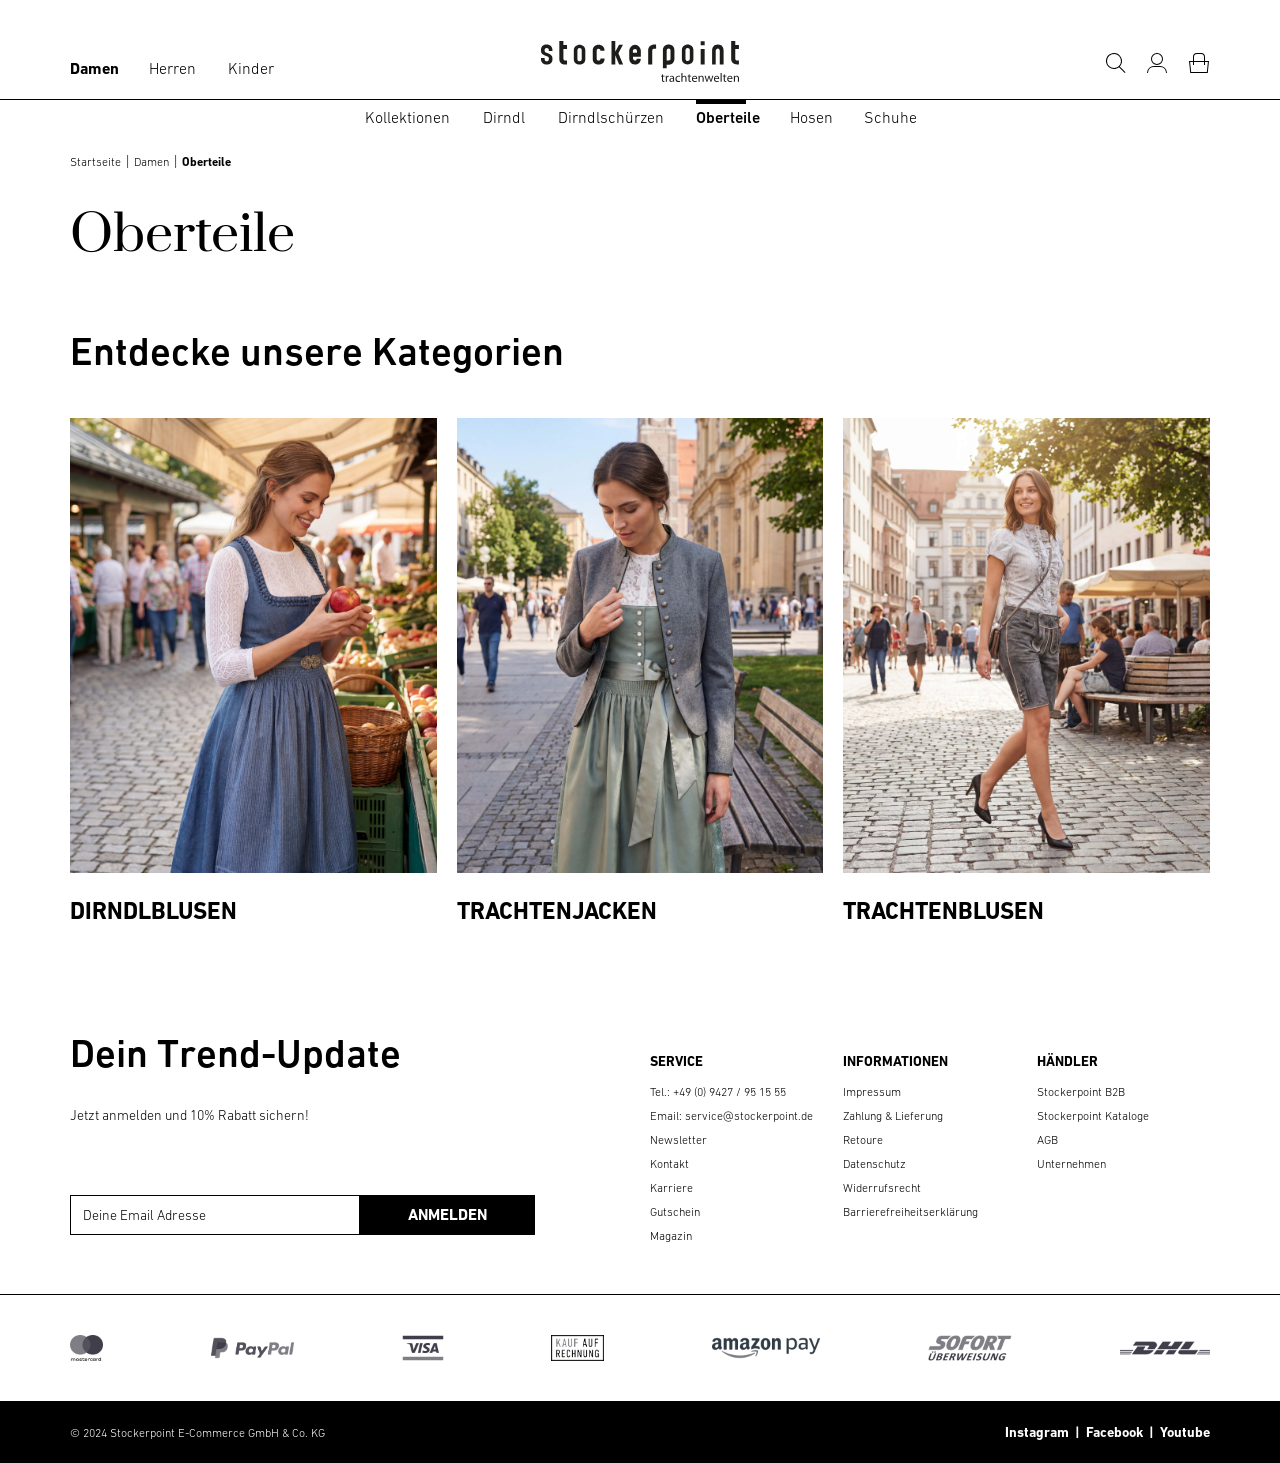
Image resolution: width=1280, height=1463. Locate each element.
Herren (172, 68)
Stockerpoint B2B (1081, 1092)
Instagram (1037, 1432)
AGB (1047, 1140)
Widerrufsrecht (882, 1188)
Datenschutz (874, 1164)
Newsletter (678, 1140)
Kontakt (669, 1164)
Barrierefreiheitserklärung (910, 1212)
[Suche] (1115, 63)
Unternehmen (1071, 1164)
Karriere (671, 1188)
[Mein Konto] (1157, 63)
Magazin (671, 1236)
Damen (94, 68)
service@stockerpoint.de (749, 1116)
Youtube (1182, 1432)
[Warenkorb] (1199, 63)
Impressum (872, 1092)
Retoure (863, 1140)
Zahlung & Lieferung (893, 1116)
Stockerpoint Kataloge (1093, 1116)
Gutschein (675, 1212)
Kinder (251, 68)
